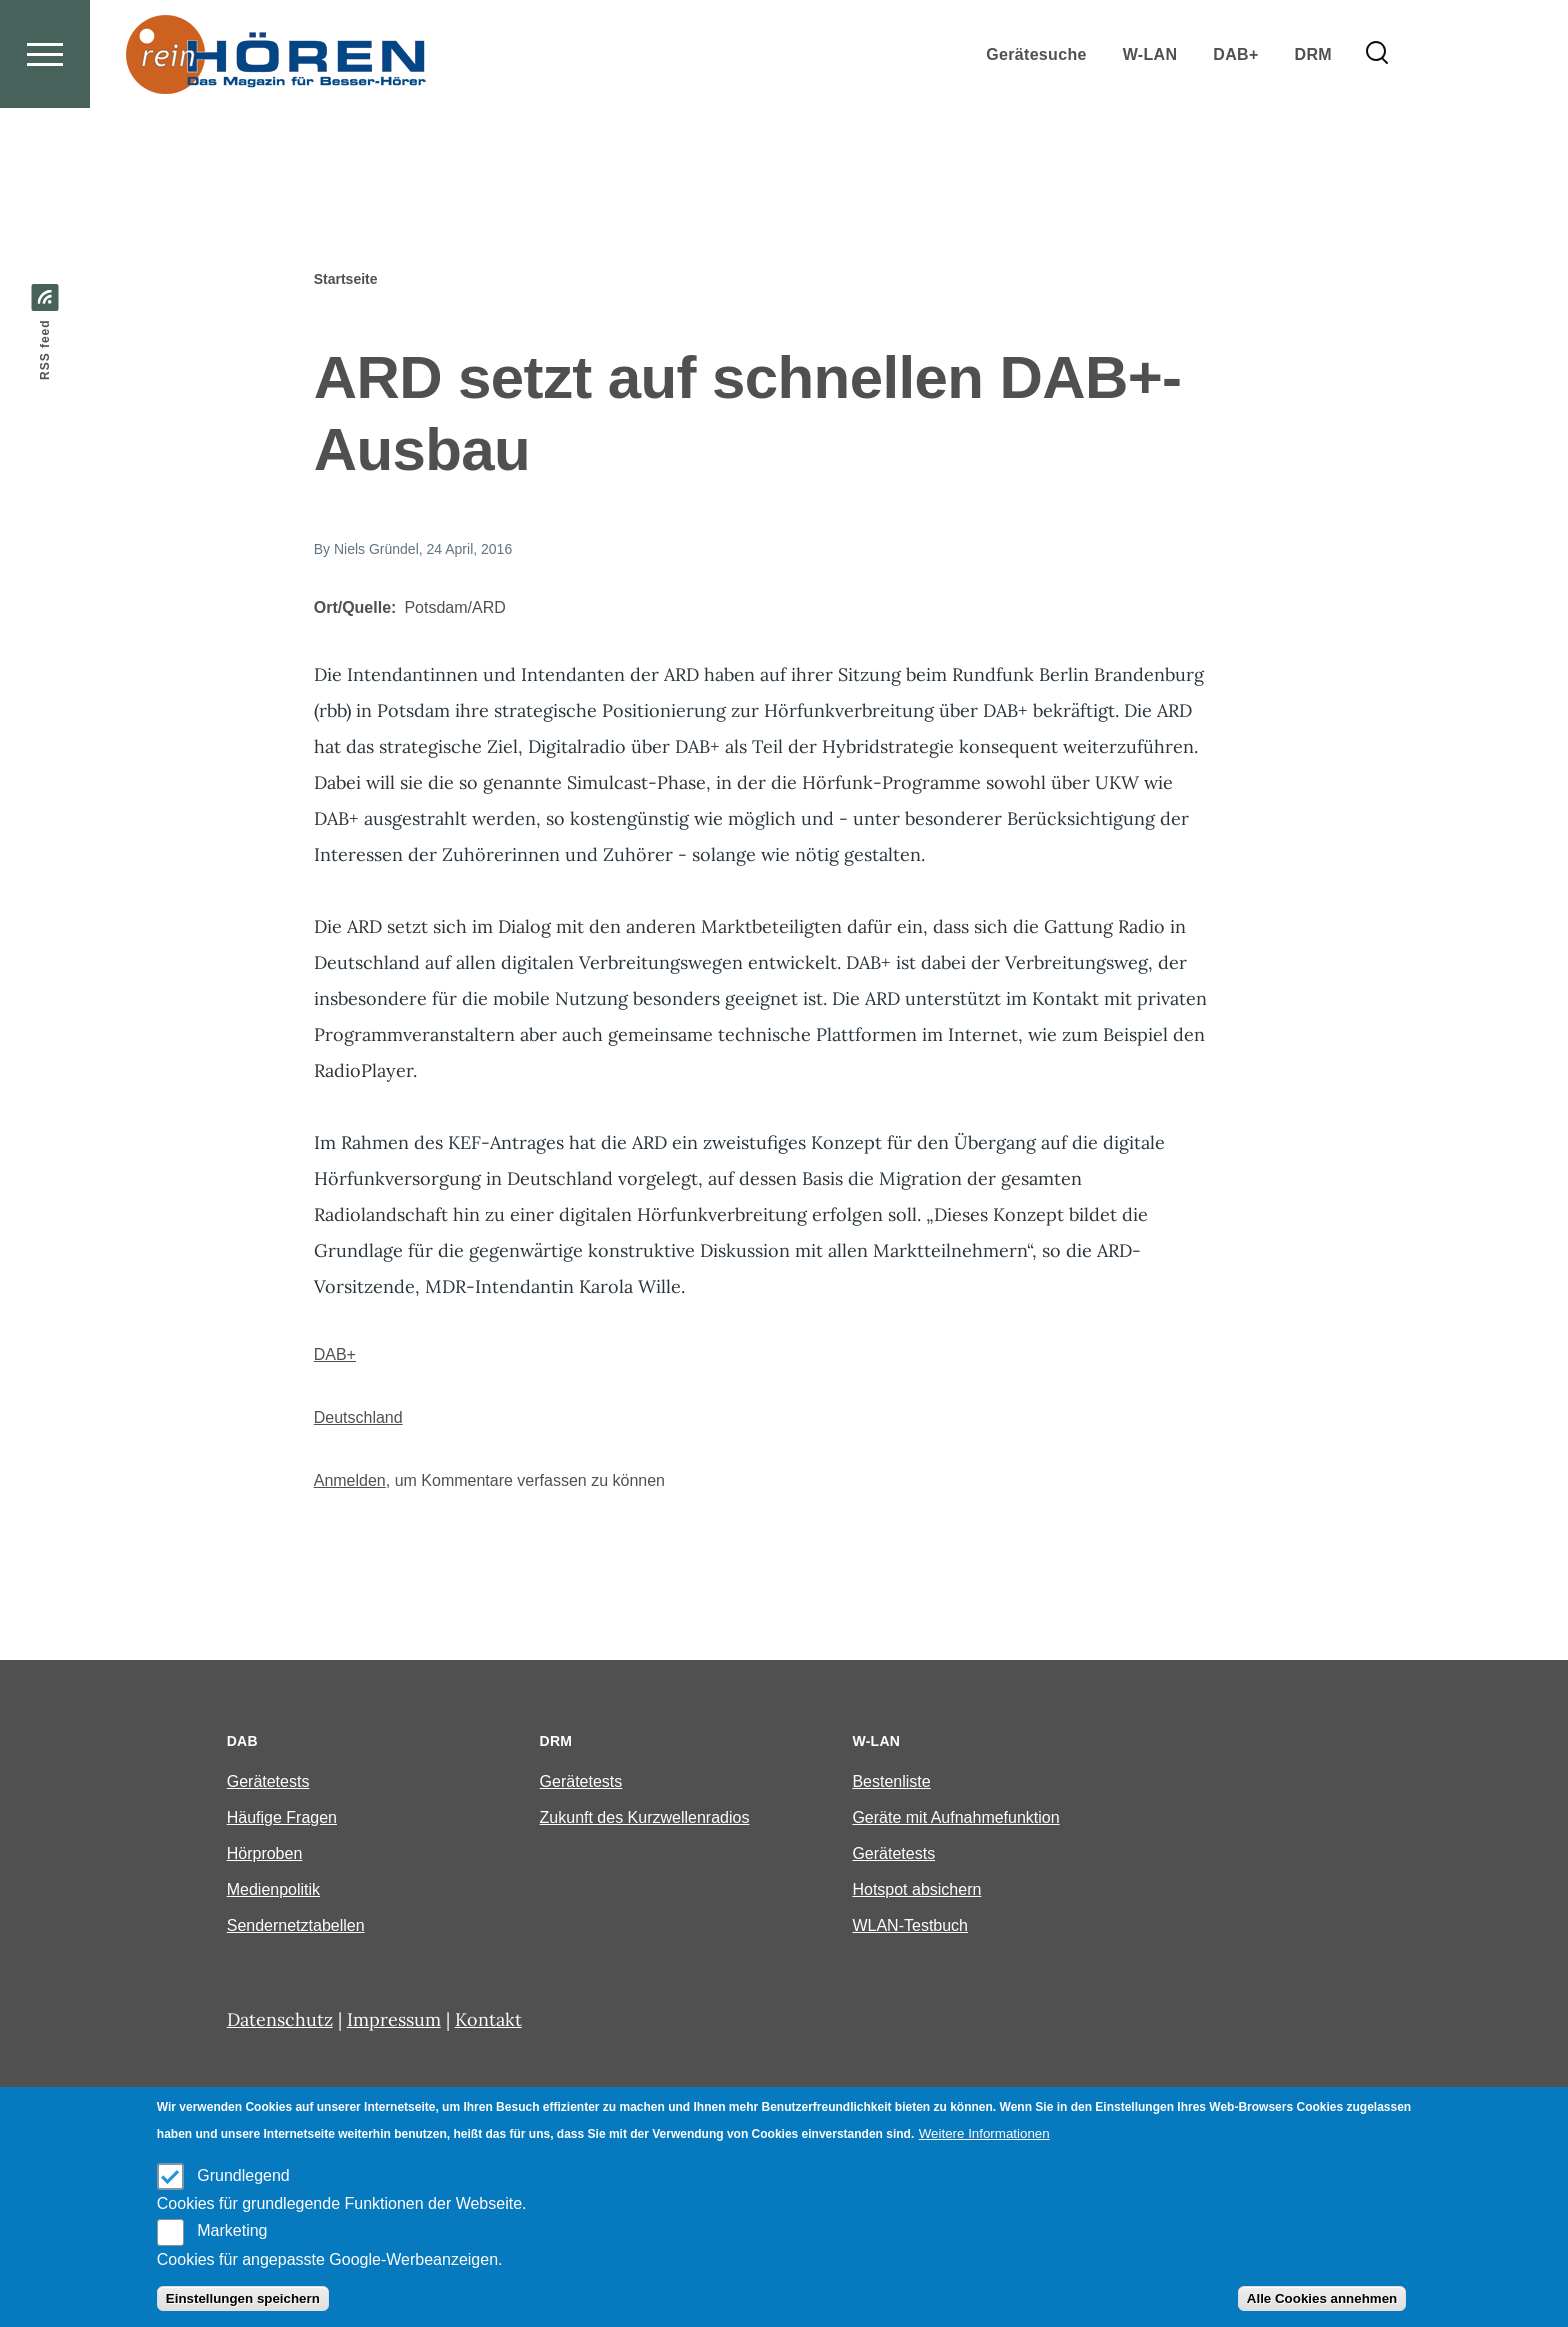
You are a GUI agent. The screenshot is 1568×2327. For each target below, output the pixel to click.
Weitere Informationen (984, 2133)
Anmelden (350, 1481)
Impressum (394, 2020)
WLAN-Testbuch (910, 1926)
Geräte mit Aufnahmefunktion (955, 1818)
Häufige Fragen (282, 1818)
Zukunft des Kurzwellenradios (645, 1818)
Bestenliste (891, 1782)
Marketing (232, 2230)
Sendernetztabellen (296, 1926)
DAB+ (335, 1355)
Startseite (346, 280)
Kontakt (488, 2020)
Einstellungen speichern (243, 2298)
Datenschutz (280, 2020)
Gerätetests (268, 1782)
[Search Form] (1377, 126)
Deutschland (358, 1418)
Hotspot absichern (916, 1890)
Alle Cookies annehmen (1322, 2298)
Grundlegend (243, 2175)
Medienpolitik (273, 1890)
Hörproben (265, 1854)
